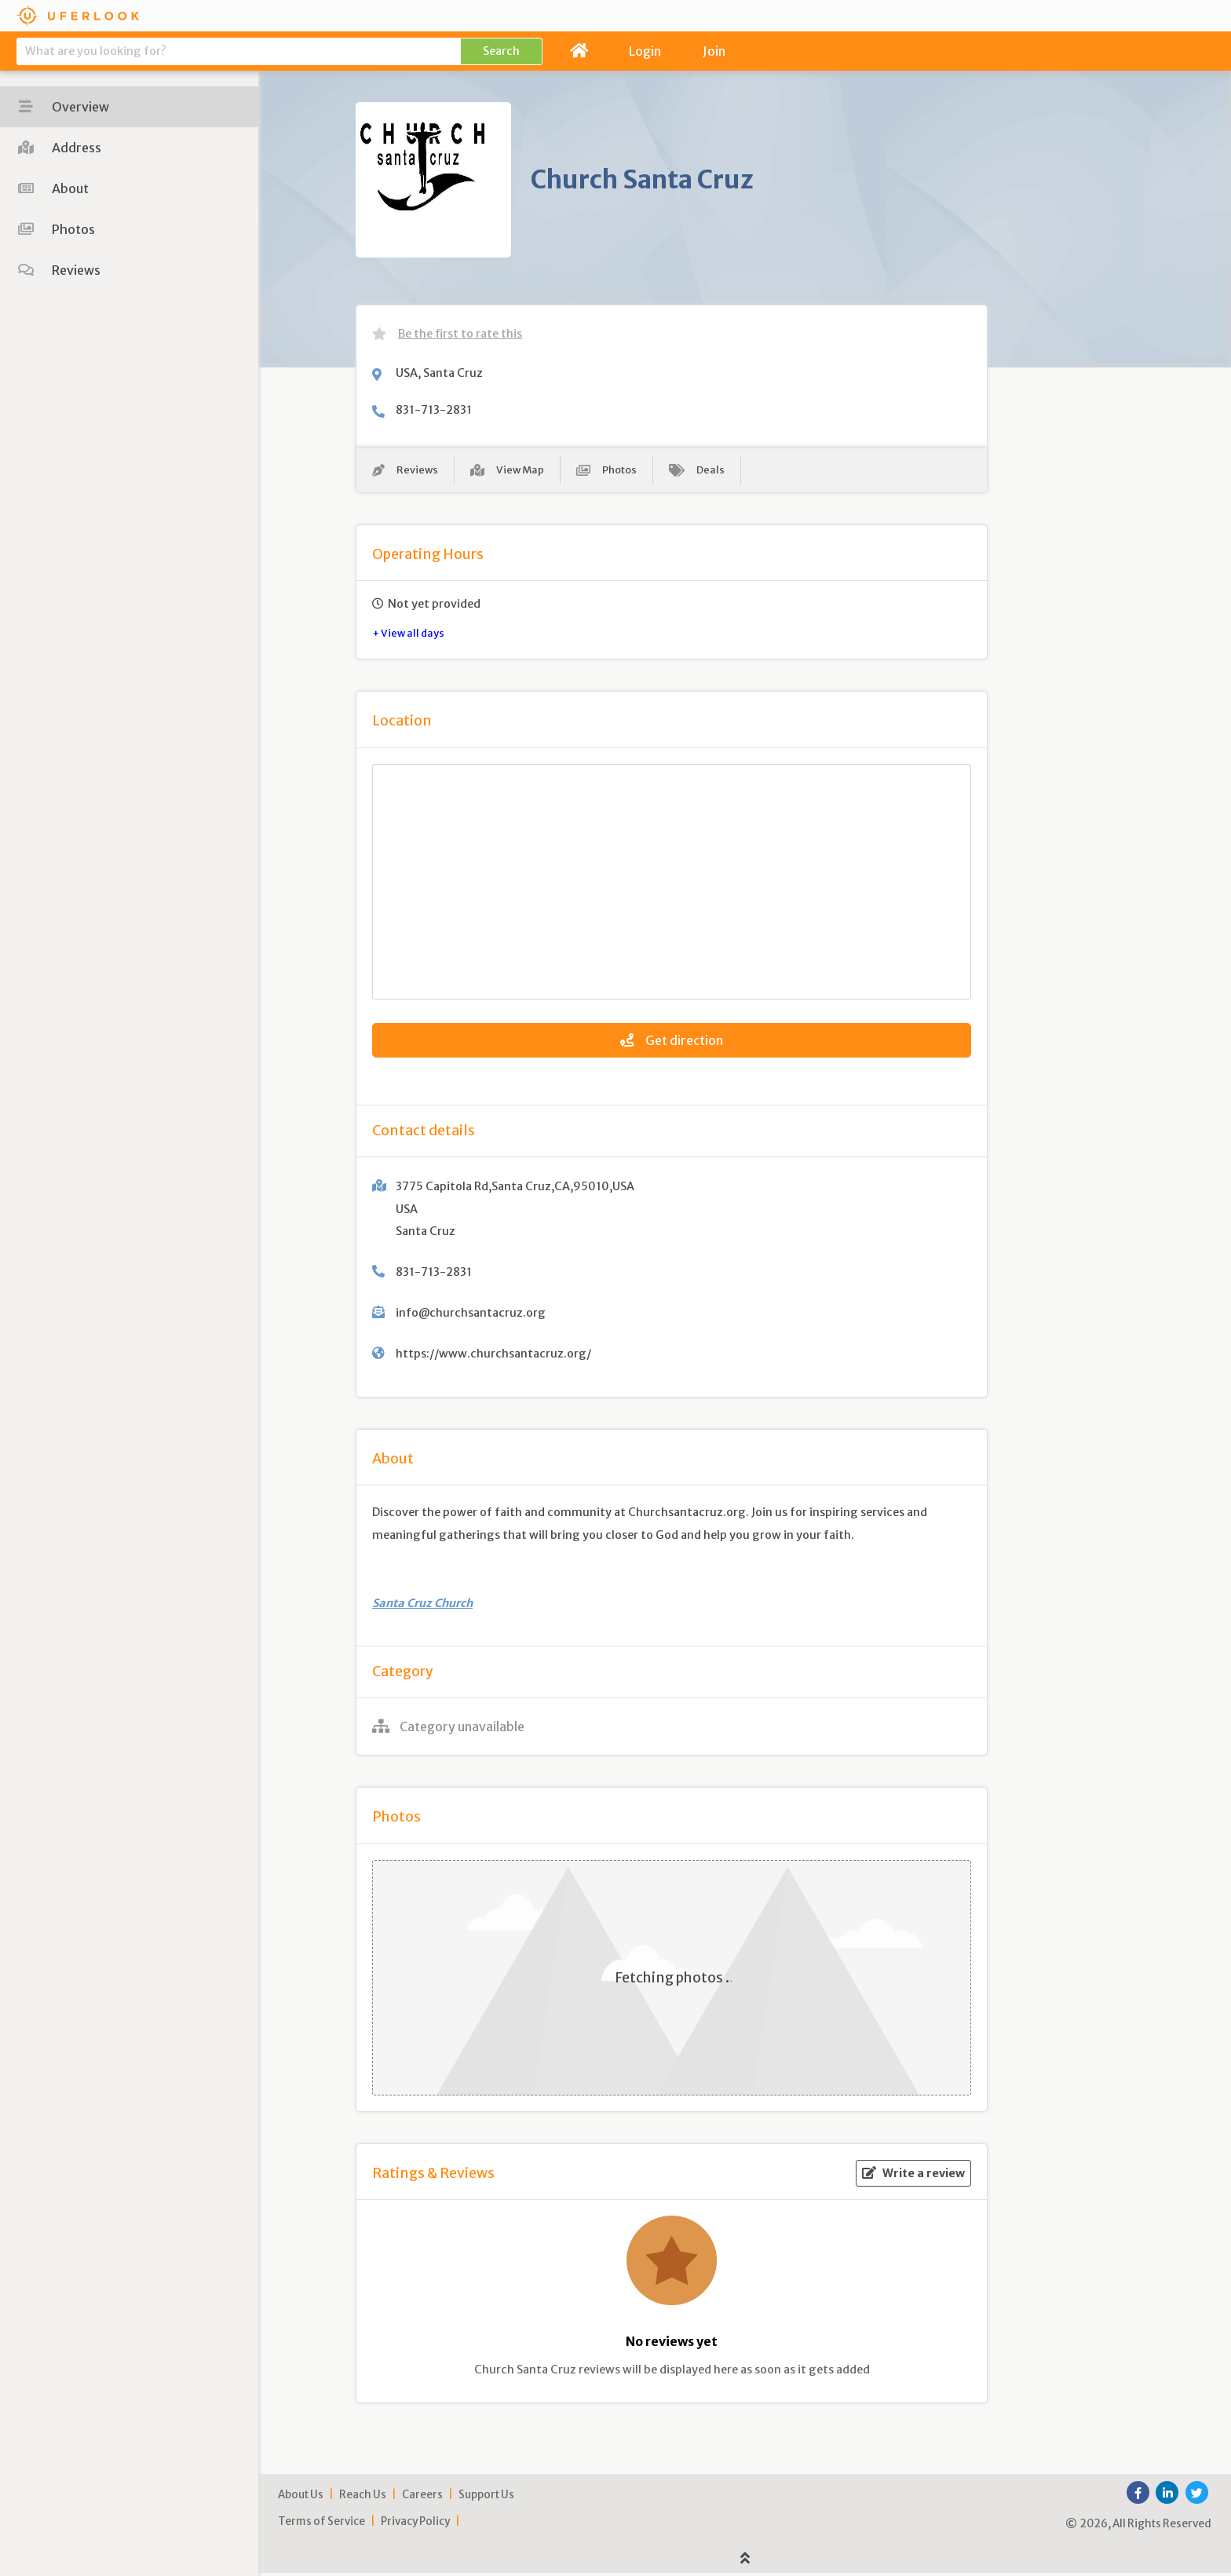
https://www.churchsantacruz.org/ (493, 1356)
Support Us (486, 2497)
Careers (422, 2497)
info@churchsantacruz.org (471, 1315)
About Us (300, 2497)
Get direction (671, 1042)
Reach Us (362, 2497)
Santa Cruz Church (422, 1606)
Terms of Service (321, 2523)
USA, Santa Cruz (439, 373)
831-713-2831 (434, 410)
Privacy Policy (415, 2523)
